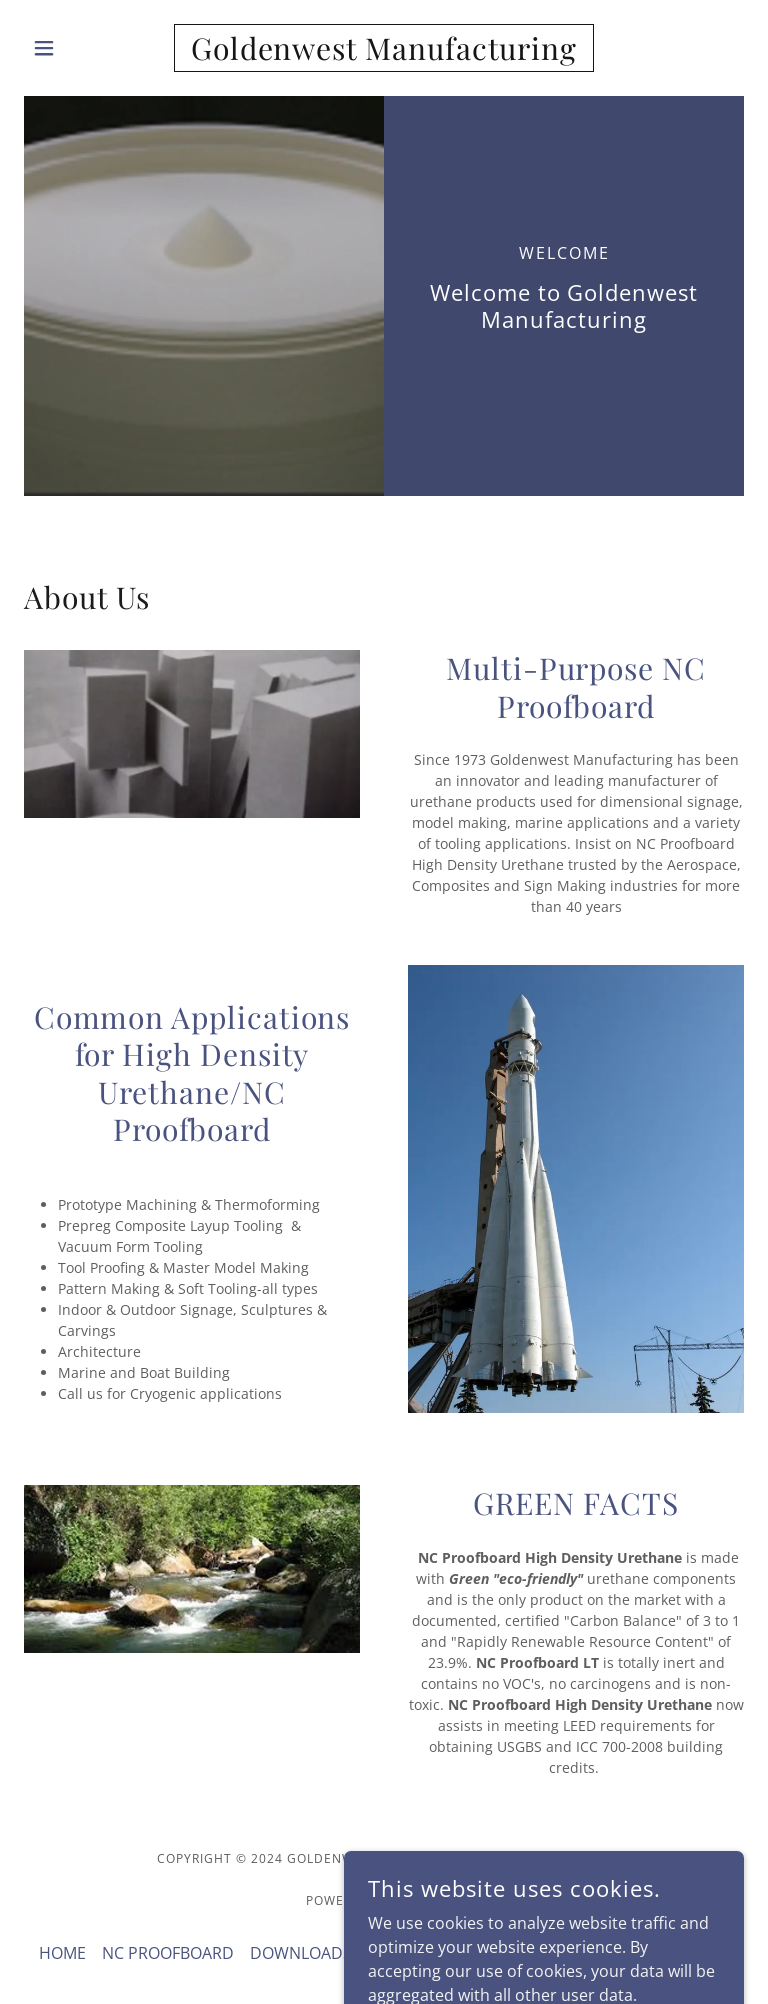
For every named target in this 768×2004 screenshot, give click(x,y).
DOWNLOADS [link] (301, 1953)
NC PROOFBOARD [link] (168, 1953)
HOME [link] (62, 1953)
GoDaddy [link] (428, 1900)
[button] (78, 48)
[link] (384, 54)
